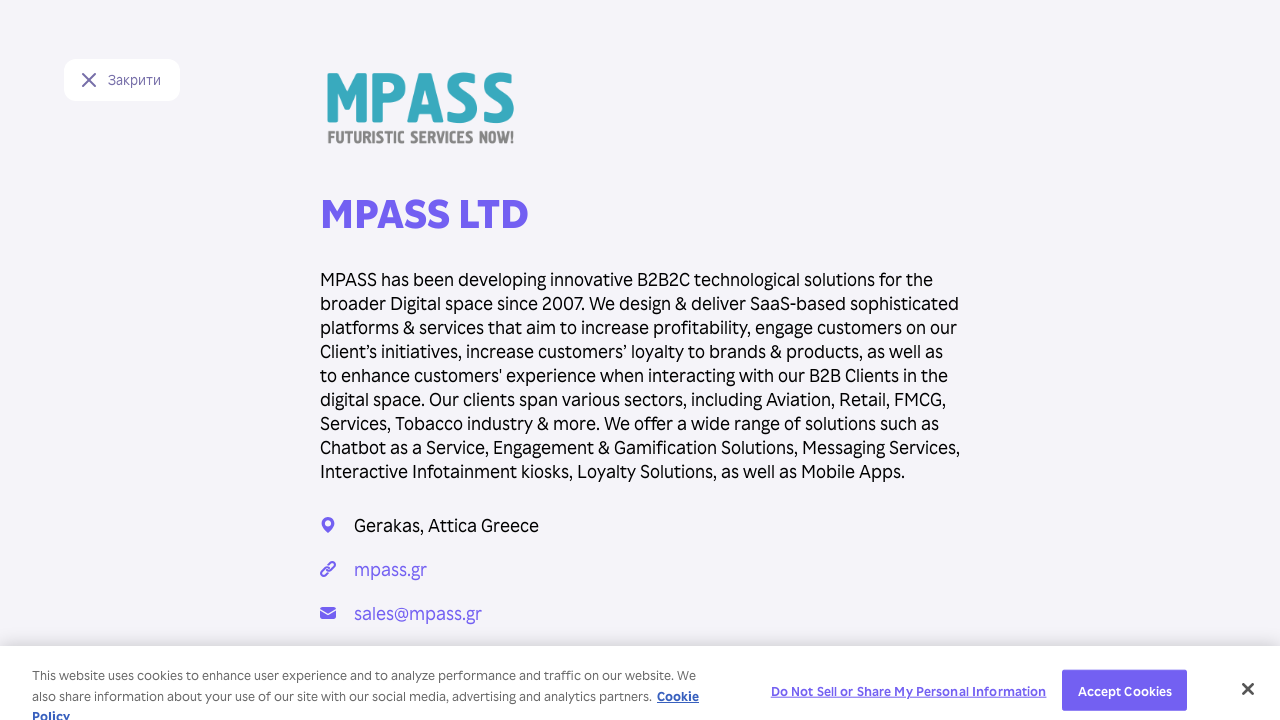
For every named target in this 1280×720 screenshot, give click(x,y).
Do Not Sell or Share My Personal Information (909, 695)
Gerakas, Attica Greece (446, 524)
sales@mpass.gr (418, 612)
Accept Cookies (1125, 695)
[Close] (1248, 695)
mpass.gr (390, 568)
